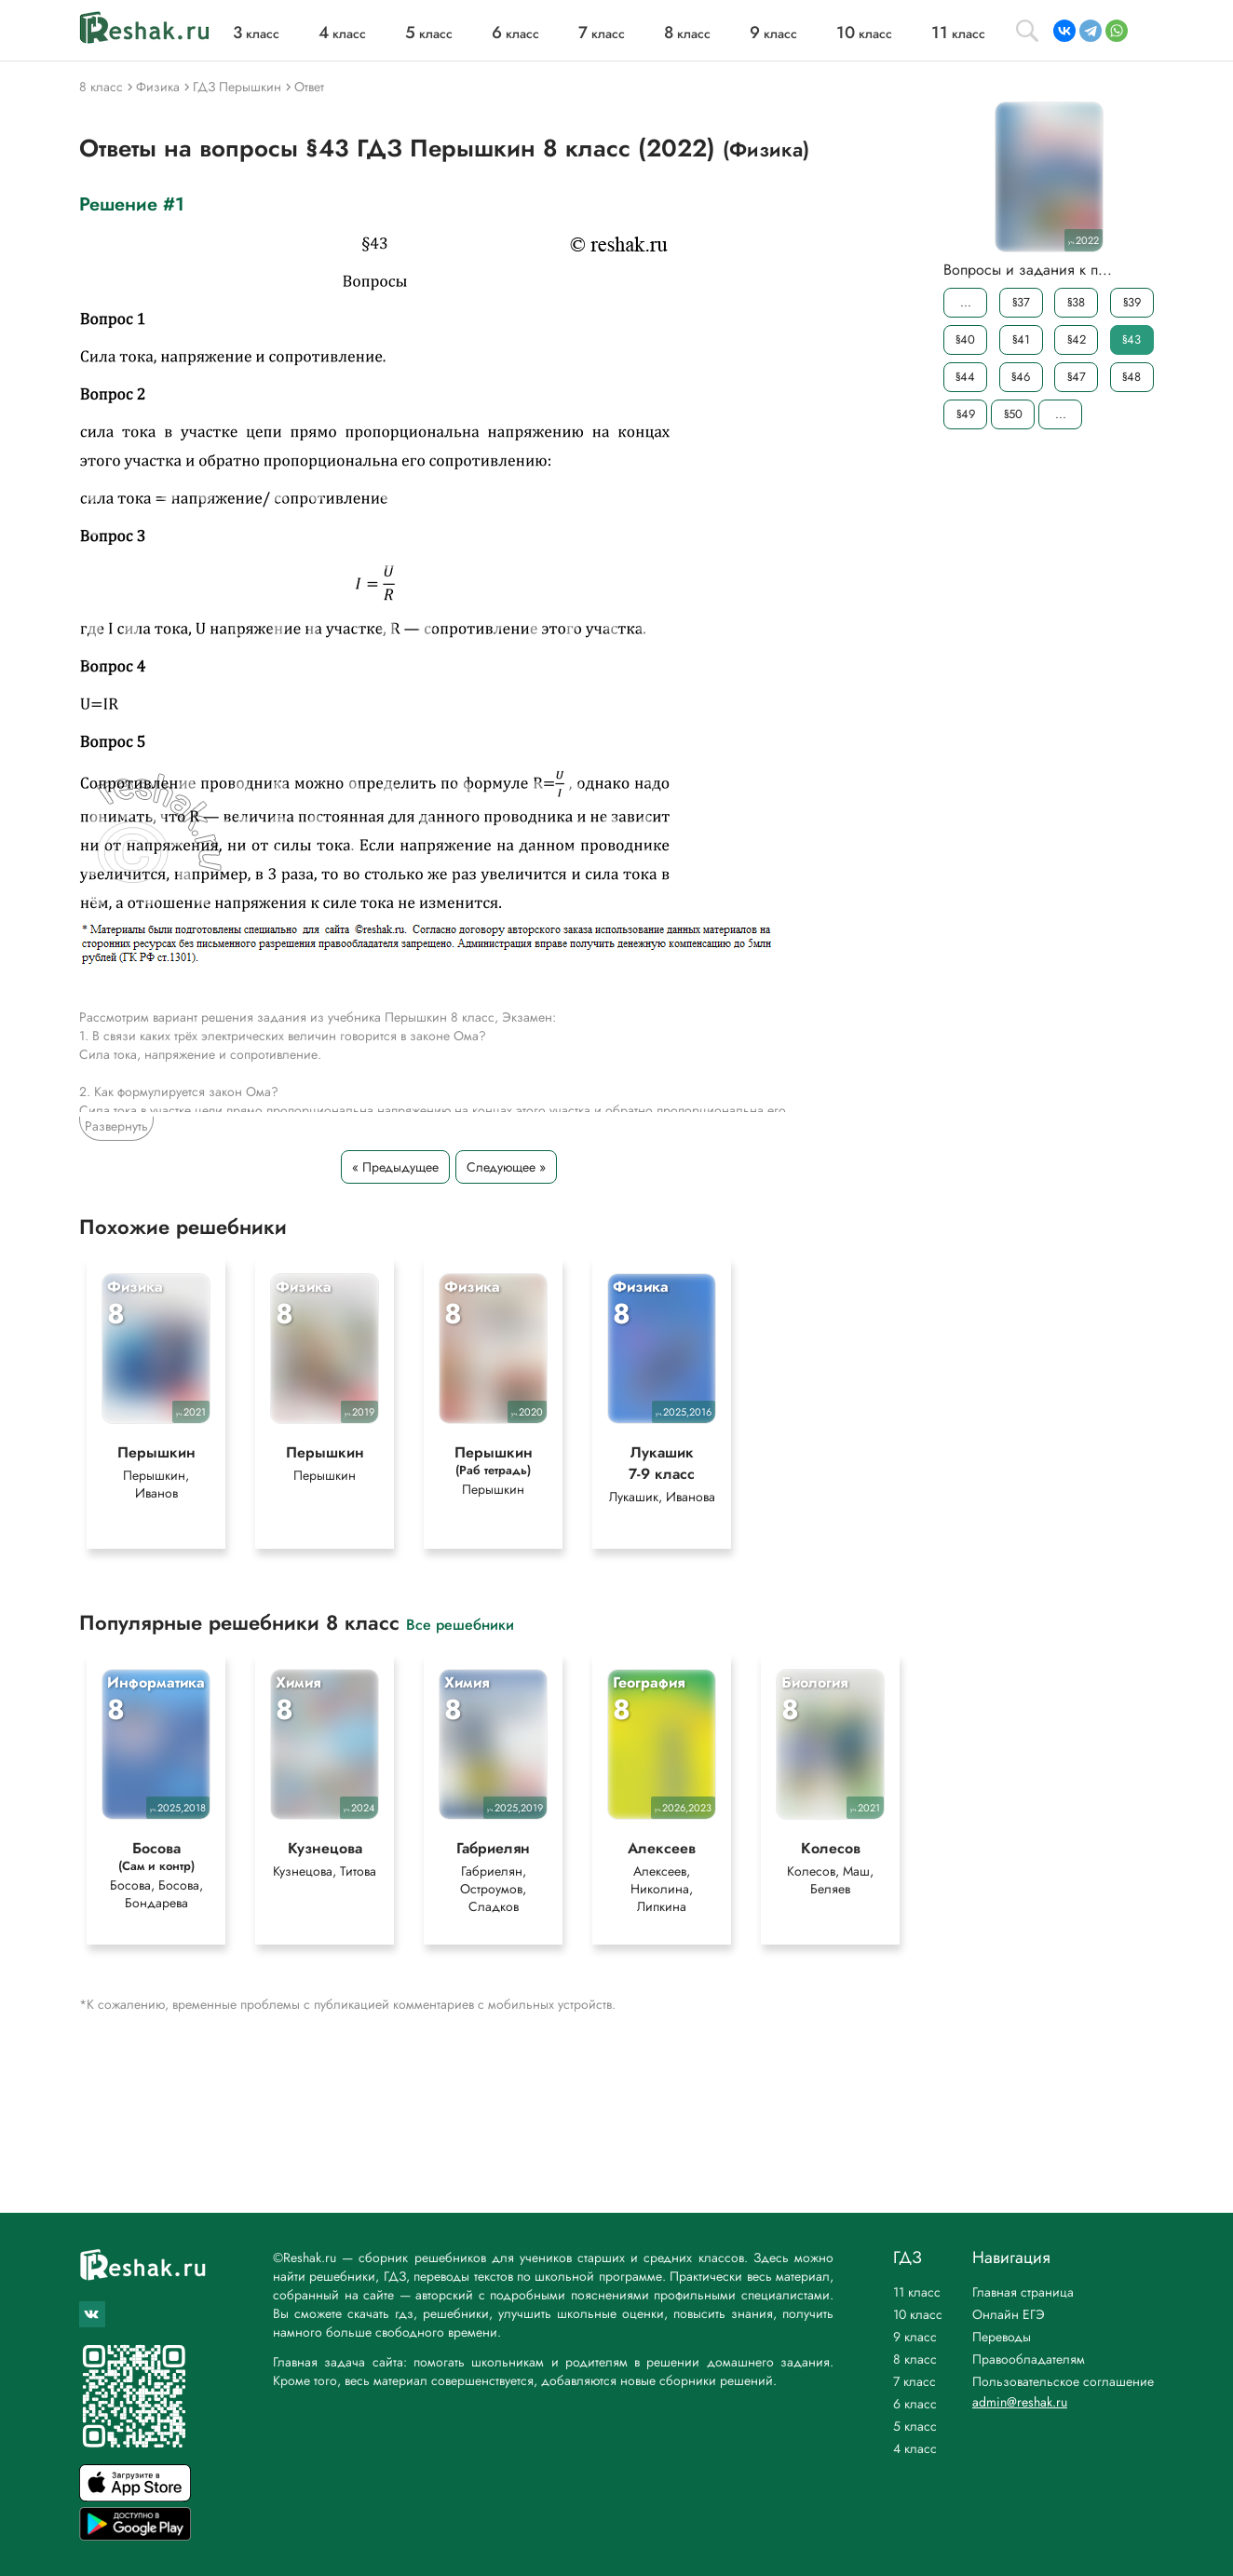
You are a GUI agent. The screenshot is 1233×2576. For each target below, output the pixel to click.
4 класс (915, 2448)
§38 (1076, 302)
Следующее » (506, 1167)
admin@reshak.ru (1019, 2402)
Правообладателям (1028, 2359)
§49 (965, 414)
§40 (965, 339)
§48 (1131, 377)
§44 (965, 377)
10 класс (917, 2314)
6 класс (915, 2403)
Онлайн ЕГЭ (1008, 2314)
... (965, 302)
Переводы (1001, 2336)
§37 (1021, 302)
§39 (1132, 302)
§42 (1076, 339)
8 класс (915, 2359)
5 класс (915, 2426)
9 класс (915, 2336)
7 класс (914, 2381)
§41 (1021, 339)
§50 (1013, 414)
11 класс (917, 2292)
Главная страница (1023, 2292)
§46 (1020, 377)
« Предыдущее (395, 1167)
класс (256, 33)
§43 (1131, 339)
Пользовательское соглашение (1063, 2381)
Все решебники (460, 1625)
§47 (1076, 377)
